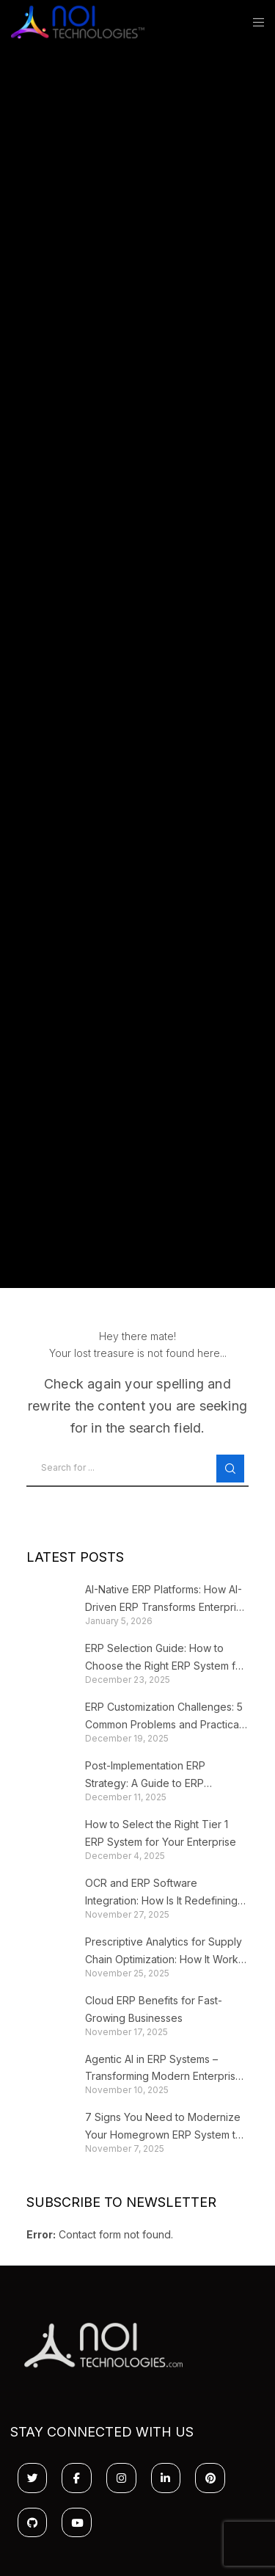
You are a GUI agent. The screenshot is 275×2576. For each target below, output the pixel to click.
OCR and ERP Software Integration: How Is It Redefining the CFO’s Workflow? (161, 1893)
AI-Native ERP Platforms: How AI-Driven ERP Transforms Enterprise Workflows (166, 1599)
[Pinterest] (210, 2478)
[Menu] (254, 22)
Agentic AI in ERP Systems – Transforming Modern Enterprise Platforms (163, 2069)
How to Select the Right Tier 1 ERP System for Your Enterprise (160, 1833)
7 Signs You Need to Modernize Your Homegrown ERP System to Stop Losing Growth (163, 2127)
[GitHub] (33, 2523)
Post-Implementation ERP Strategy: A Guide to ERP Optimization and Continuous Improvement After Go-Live (154, 1775)
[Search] (230, 1468)
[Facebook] (77, 2478)
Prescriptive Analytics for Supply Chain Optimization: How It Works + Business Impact (164, 1951)
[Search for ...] (137, 1468)
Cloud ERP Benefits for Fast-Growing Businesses (153, 2009)
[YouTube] (77, 2523)
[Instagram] (121, 2478)
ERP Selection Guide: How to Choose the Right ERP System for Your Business (165, 1658)
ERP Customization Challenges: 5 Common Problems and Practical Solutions (164, 1716)
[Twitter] (33, 2478)
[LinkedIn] (166, 2478)
